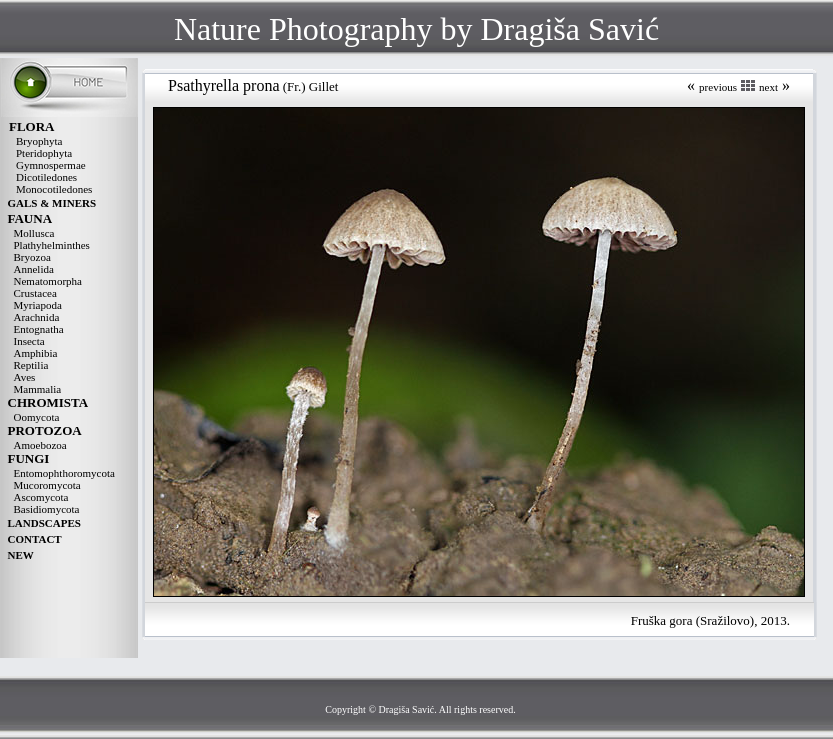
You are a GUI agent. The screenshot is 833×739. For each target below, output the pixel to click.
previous (718, 87)
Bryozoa (32, 257)
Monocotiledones (54, 189)
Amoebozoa (40, 445)
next (768, 87)
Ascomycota (41, 497)
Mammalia (38, 389)
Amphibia (36, 353)
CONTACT (35, 539)
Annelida (34, 269)
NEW (21, 555)
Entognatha (39, 329)
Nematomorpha (48, 281)
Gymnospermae (51, 165)
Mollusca (34, 233)
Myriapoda (38, 305)
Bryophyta (39, 141)
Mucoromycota (47, 485)
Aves (25, 377)
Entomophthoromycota (64, 473)
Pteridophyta (44, 153)
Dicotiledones (46, 177)
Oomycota (37, 417)
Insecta (29, 341)
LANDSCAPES (44, 523)
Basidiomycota (47, 509)
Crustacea (35, 293)
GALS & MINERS (52, 203)
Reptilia (31, 365)
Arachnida (37, 317)
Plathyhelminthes (52, 245)
